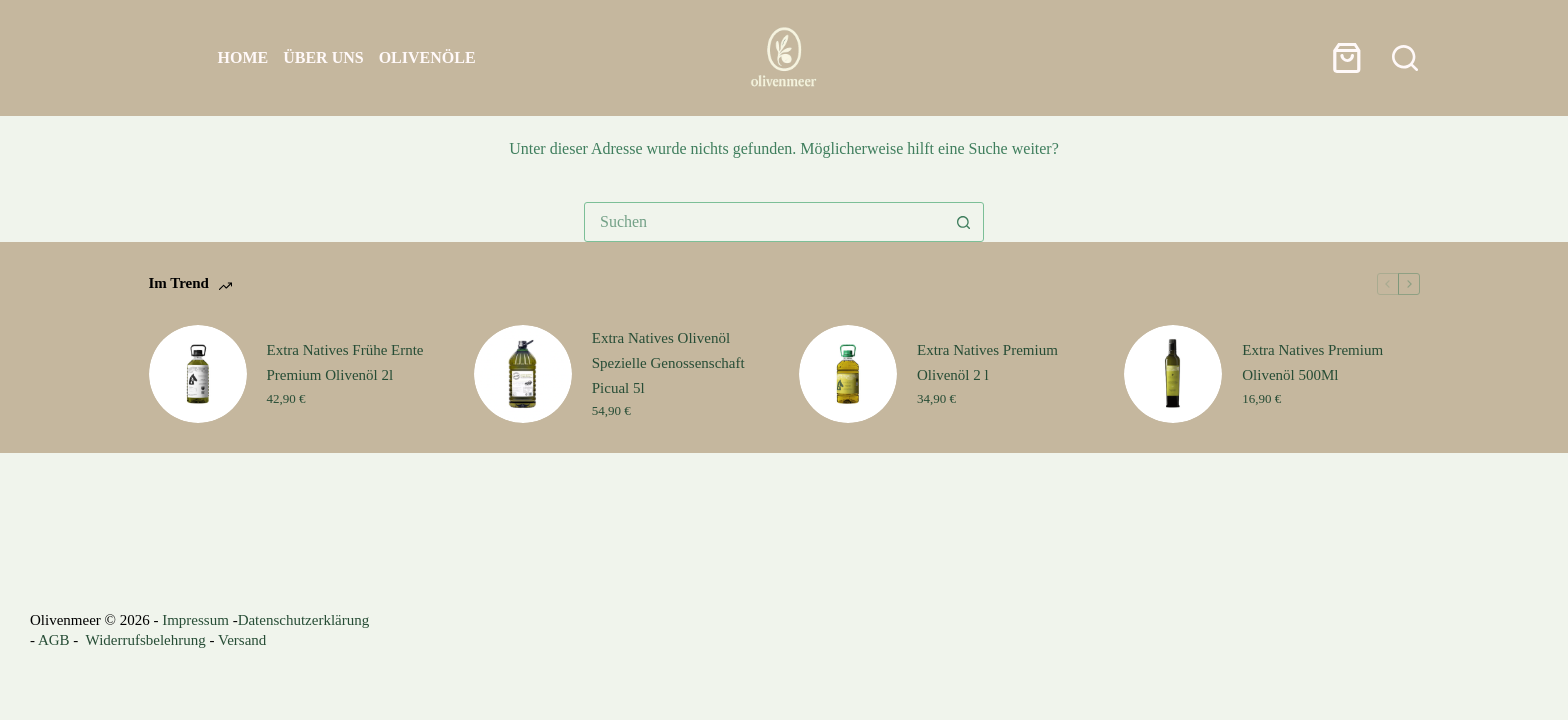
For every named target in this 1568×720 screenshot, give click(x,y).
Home (243, 57)
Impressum (195, 620)
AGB (54, 640)
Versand (242, 640)
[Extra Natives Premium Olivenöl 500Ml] (1173, 374)
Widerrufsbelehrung (146, 640)
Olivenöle (427, 57)
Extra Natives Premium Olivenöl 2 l (987, 362)
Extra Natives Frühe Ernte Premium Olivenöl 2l (345, 362)
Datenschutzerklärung (304, 620)
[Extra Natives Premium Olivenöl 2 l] (848, 374)
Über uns (323, 57)
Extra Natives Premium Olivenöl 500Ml (1312, 362)
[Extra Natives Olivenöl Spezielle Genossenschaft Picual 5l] (523, 374)
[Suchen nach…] (764, 222)
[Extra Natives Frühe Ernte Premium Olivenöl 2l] (198, 374)
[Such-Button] (963, 222)
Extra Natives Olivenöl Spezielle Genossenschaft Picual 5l (668, 363)
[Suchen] (1405, 58)
